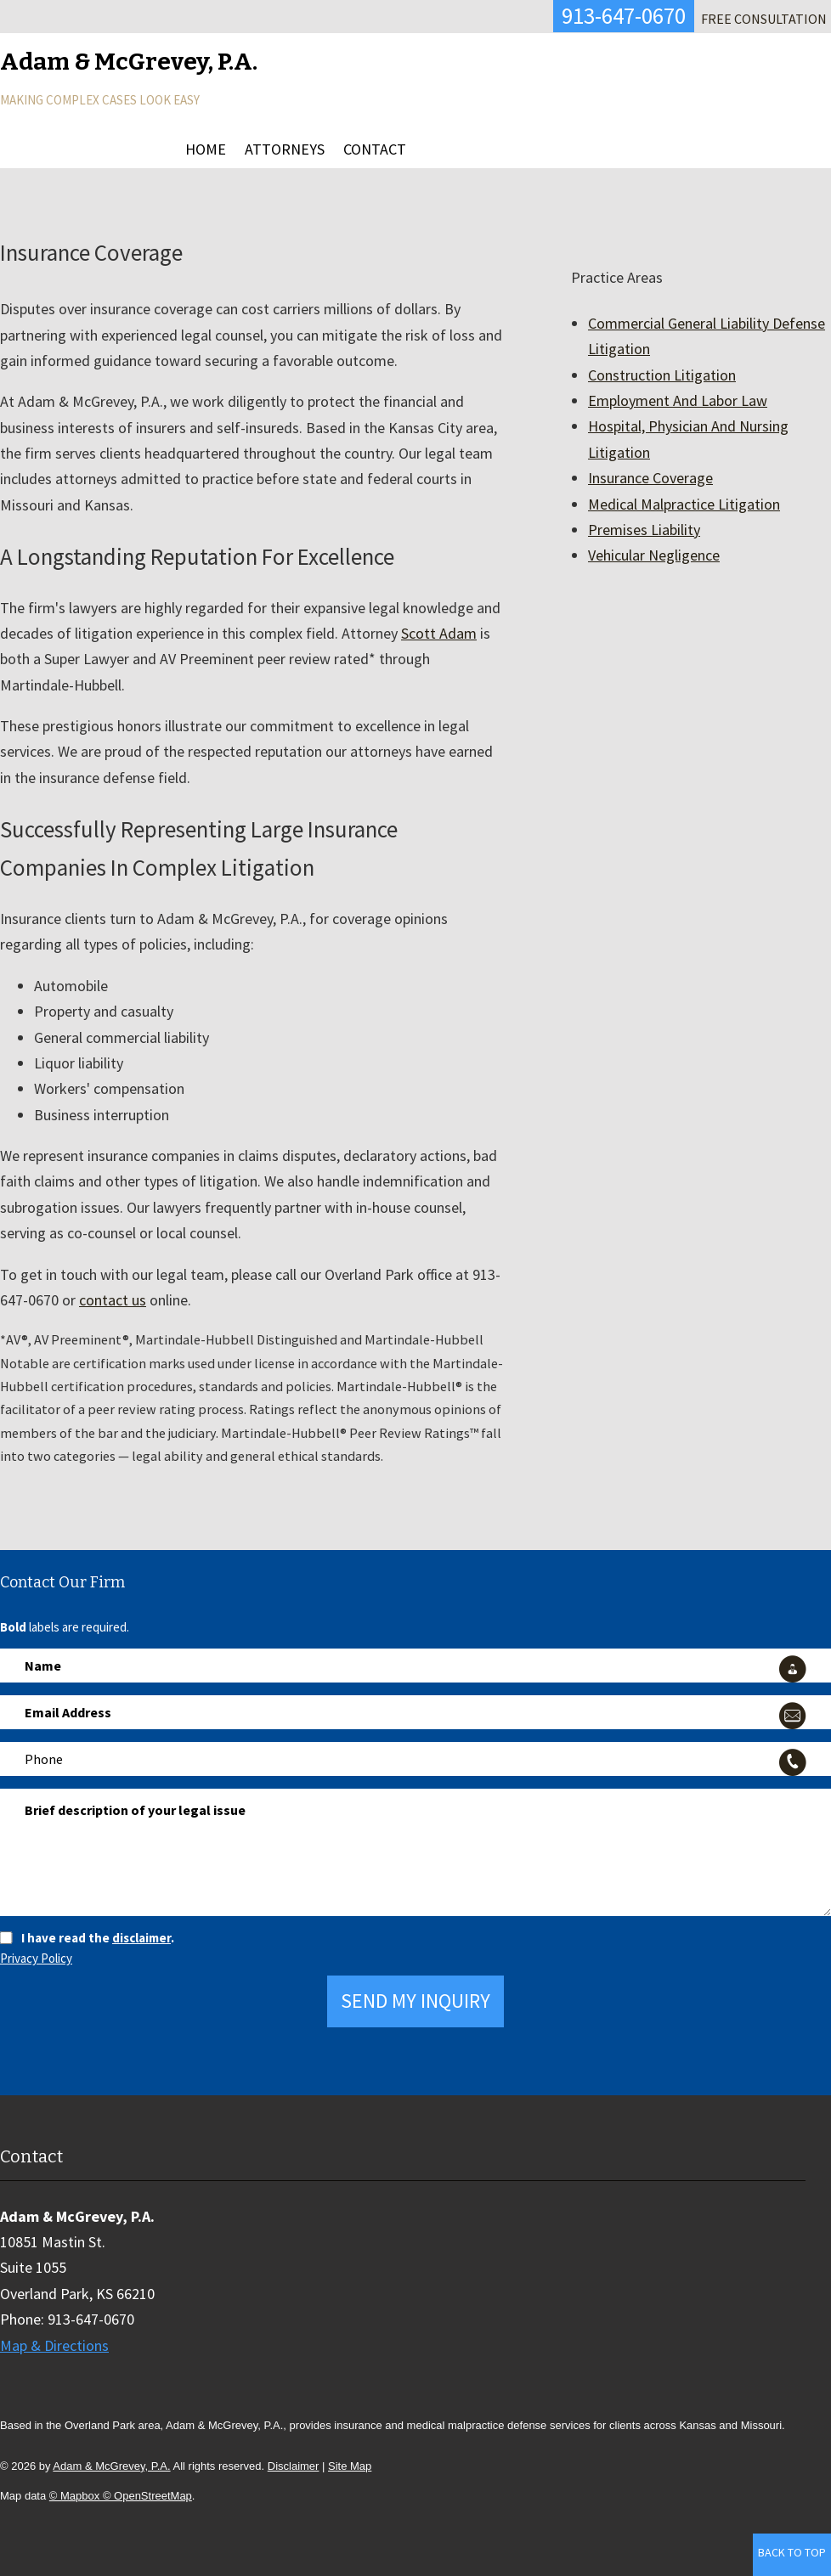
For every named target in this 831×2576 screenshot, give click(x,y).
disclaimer (141, 1938)
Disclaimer (293, 2466)
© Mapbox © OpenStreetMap (120, 2495)
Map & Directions (54, 2345)
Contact (374, 149)
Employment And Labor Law (677, 400)
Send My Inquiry (415, 2000)
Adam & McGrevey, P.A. (111, 2466)
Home (205, 149)
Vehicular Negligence (654, 555)
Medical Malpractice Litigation (684, 504)
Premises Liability (644, 529)
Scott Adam (439, 633)
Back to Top (792, 2552)
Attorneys (285, 149)
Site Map (349, 2466)
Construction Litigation (662, 375)
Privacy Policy (36, 1958)
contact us (112, 1300)
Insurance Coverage (650, 478)
